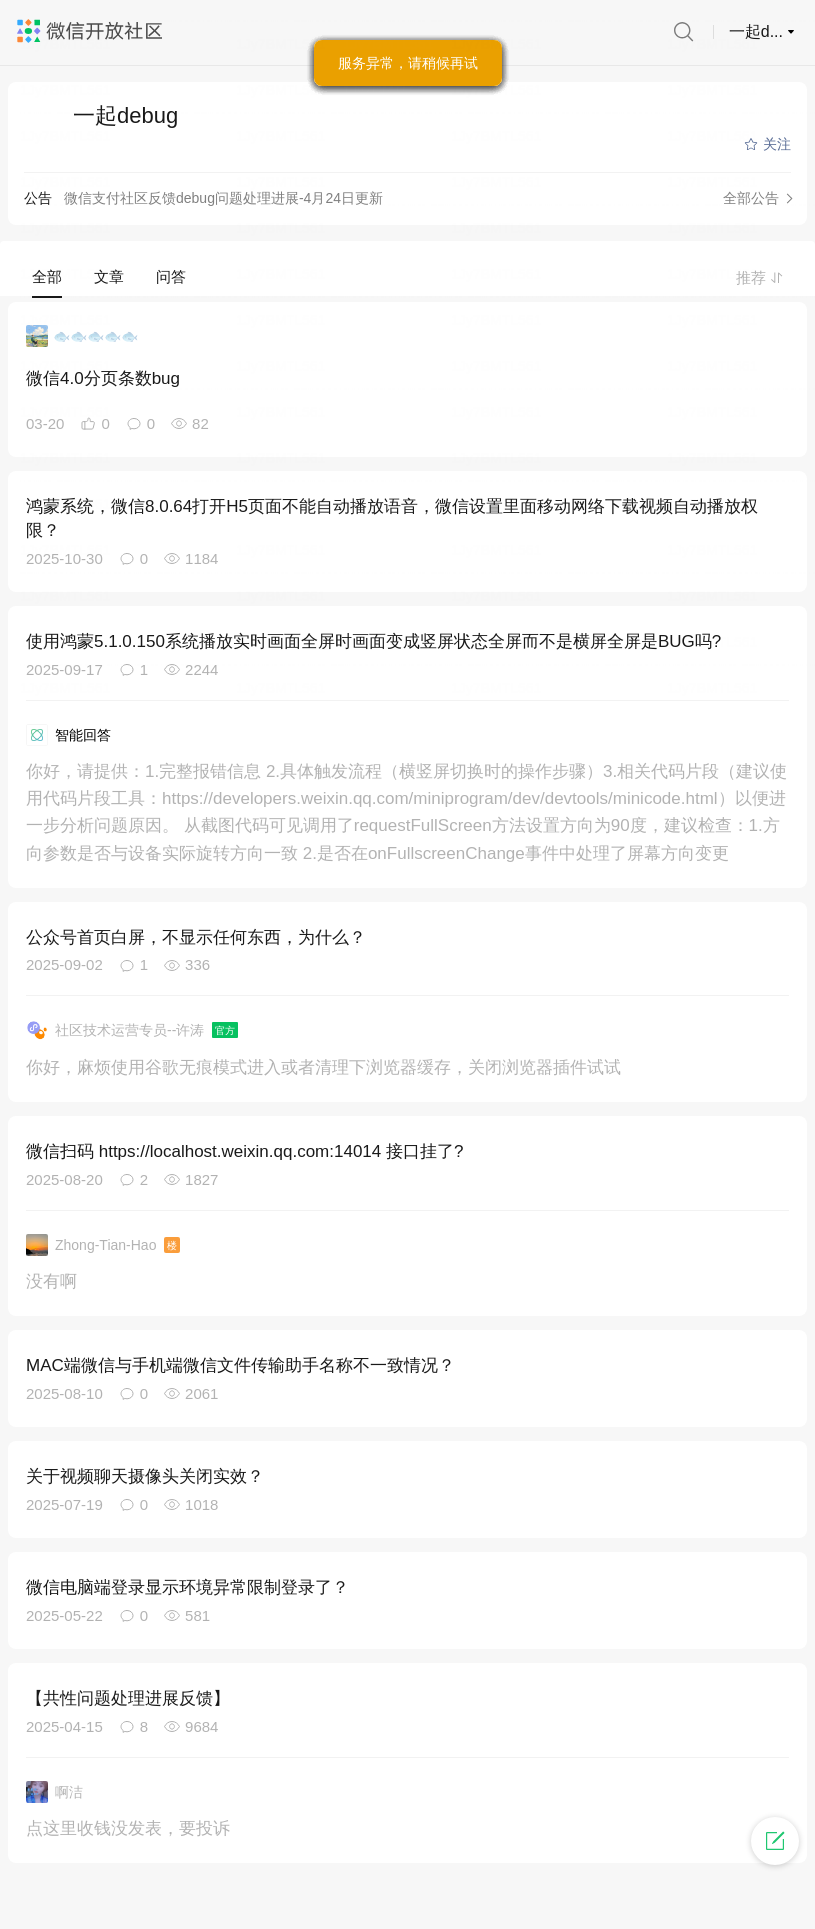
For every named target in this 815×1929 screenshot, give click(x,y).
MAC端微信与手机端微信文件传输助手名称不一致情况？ (240, 1365)
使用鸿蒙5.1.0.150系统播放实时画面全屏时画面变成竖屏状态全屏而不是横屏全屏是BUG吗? (373, 641)
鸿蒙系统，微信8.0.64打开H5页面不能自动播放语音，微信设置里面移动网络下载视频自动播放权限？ (392, 518)
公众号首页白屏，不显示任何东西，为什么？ (196, 937)
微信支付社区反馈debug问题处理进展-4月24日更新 (223, 198)
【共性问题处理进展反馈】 (128, 1698)
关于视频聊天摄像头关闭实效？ (145, 1476)
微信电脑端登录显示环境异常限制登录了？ (187, 1587)
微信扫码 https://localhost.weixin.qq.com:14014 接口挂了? (244, 1151)
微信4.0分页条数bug (103, 378)
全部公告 (751, 198)
